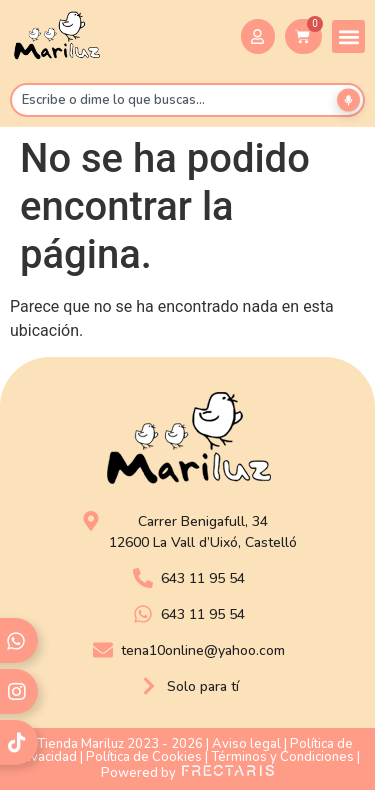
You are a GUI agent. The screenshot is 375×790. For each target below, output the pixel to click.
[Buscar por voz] (348, 100)
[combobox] (187, 100)
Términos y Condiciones (282, 757)
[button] (348, 36)
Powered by (187, 773)
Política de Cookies (144, 757)
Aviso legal (246, 744)
